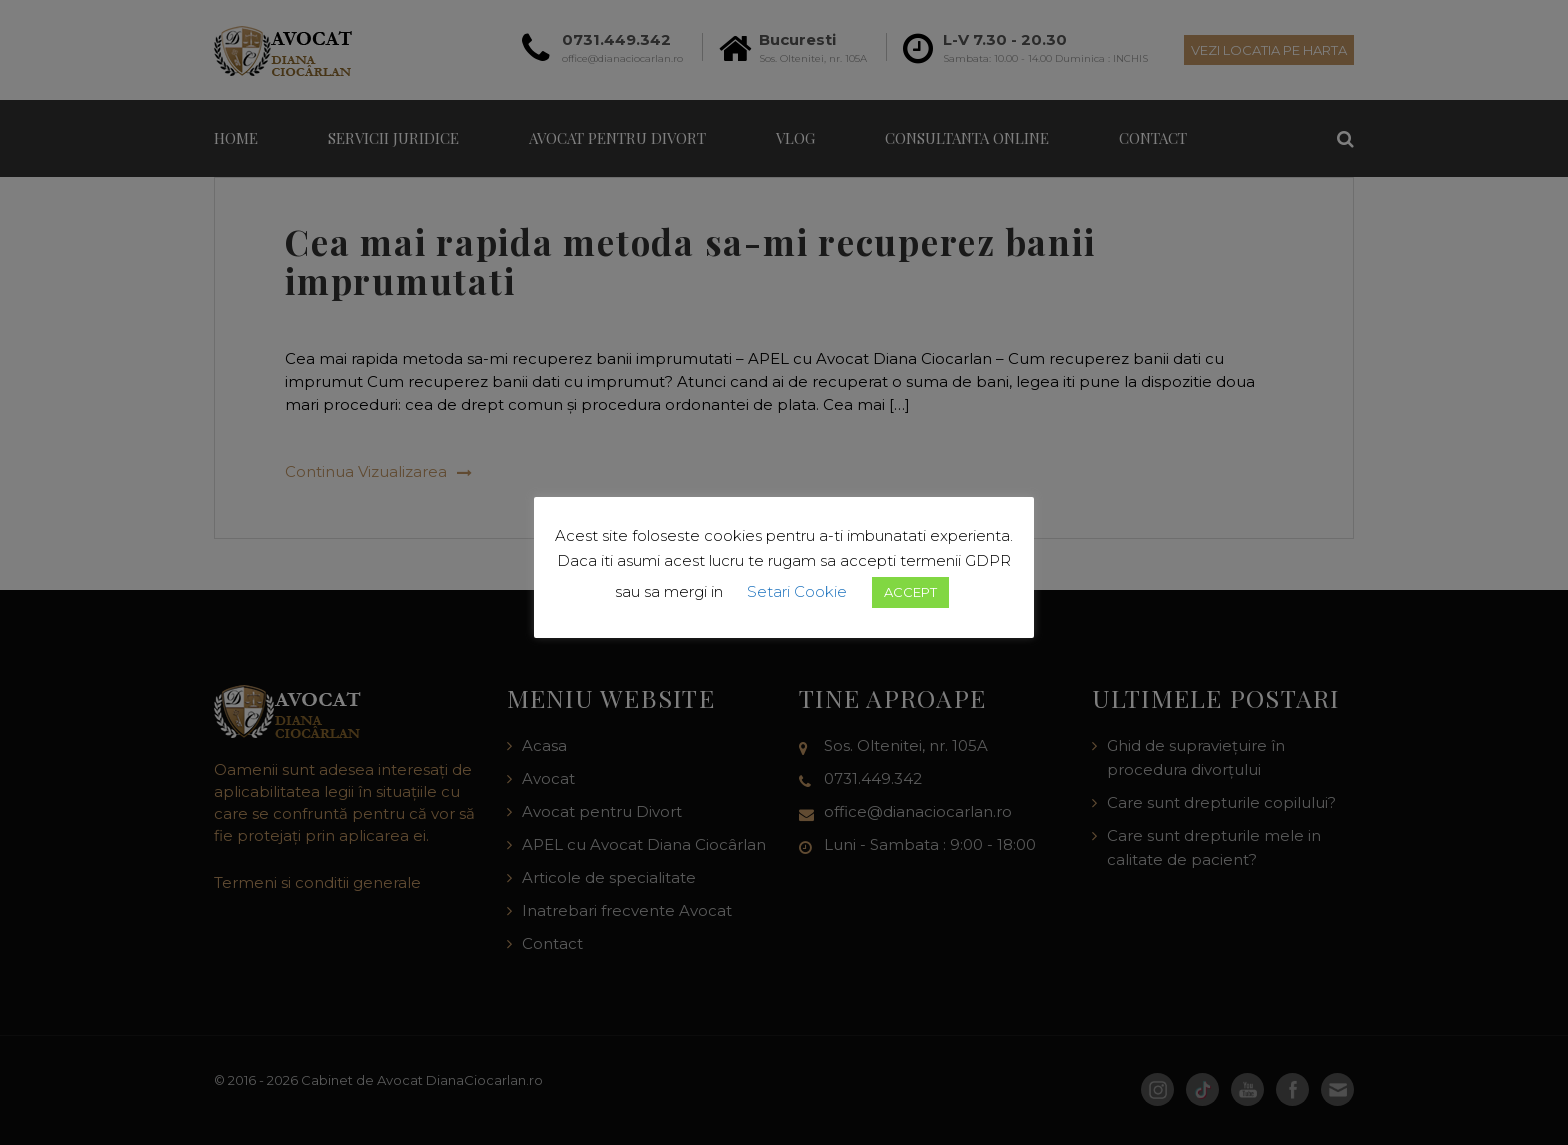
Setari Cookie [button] (797, 591)
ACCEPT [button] (910, 592)
